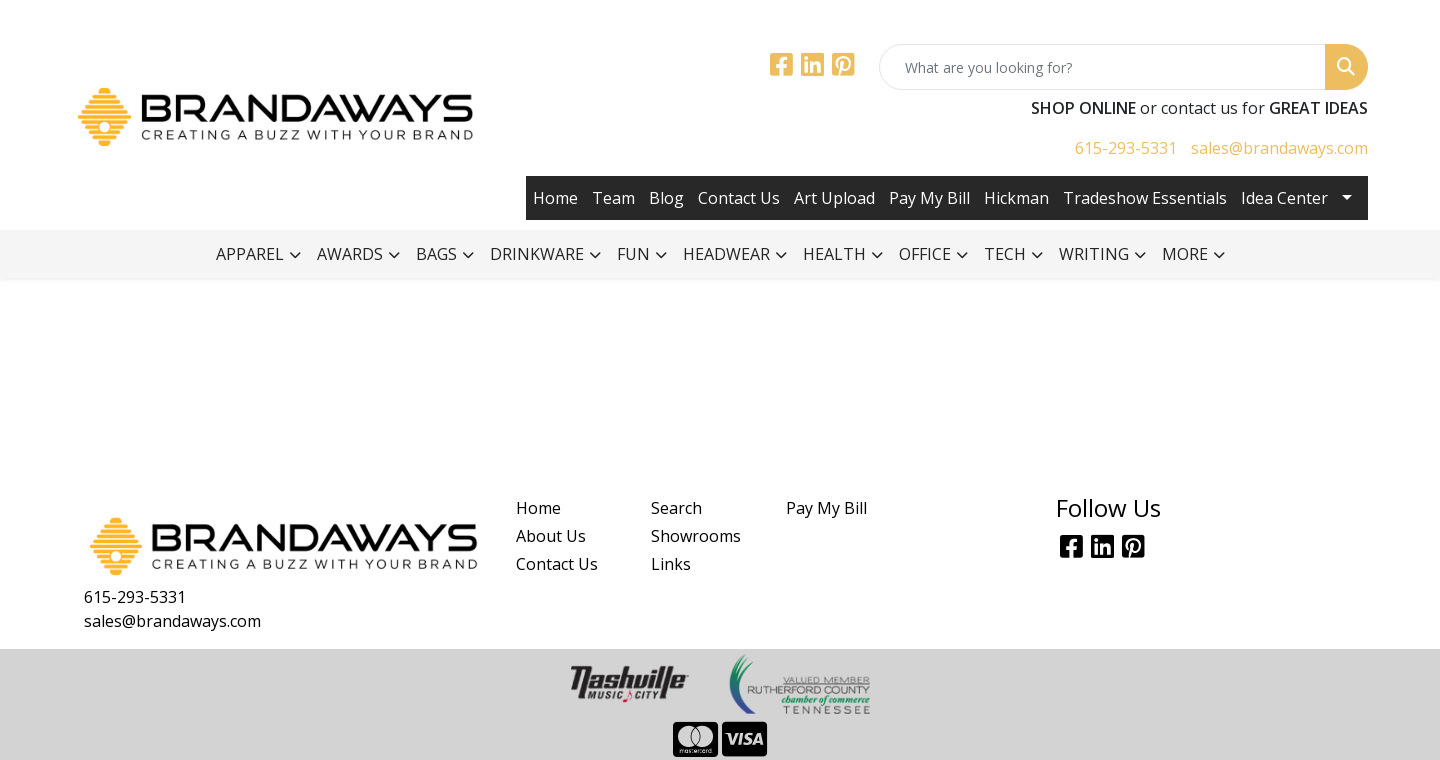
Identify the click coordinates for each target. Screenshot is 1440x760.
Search (676, 508)
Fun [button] (633, 254)
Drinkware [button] (537, 254)
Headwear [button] (726, 254)
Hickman (1016, 198)
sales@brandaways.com (1279, 148)
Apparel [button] (250, 254)
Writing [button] (1094, 254)
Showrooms (696, 536)
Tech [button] (1005, 254)
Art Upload (834, 198)
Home (555, 198)
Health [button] (834, 254)
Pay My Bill (929, 198)
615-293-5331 (1126, 148)
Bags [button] (436, 254)
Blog (666, 198)
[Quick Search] (1102, 67)
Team (613, 198)
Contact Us (739, 198)
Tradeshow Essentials (1145, 198)
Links (671, 564)
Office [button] (925, 254)
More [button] (1185, 254)
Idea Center (1284, 198)
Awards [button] (350, 254)
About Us (551, 536)
